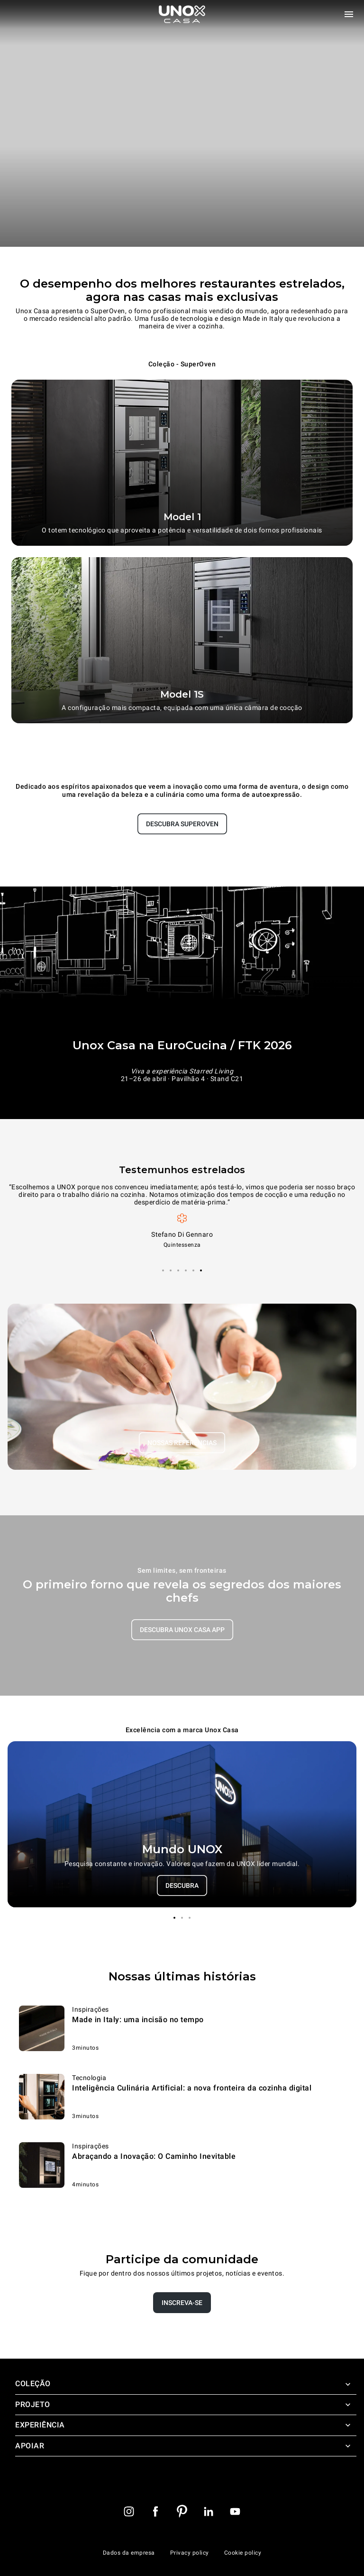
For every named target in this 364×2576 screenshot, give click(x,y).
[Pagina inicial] (182, 14)
